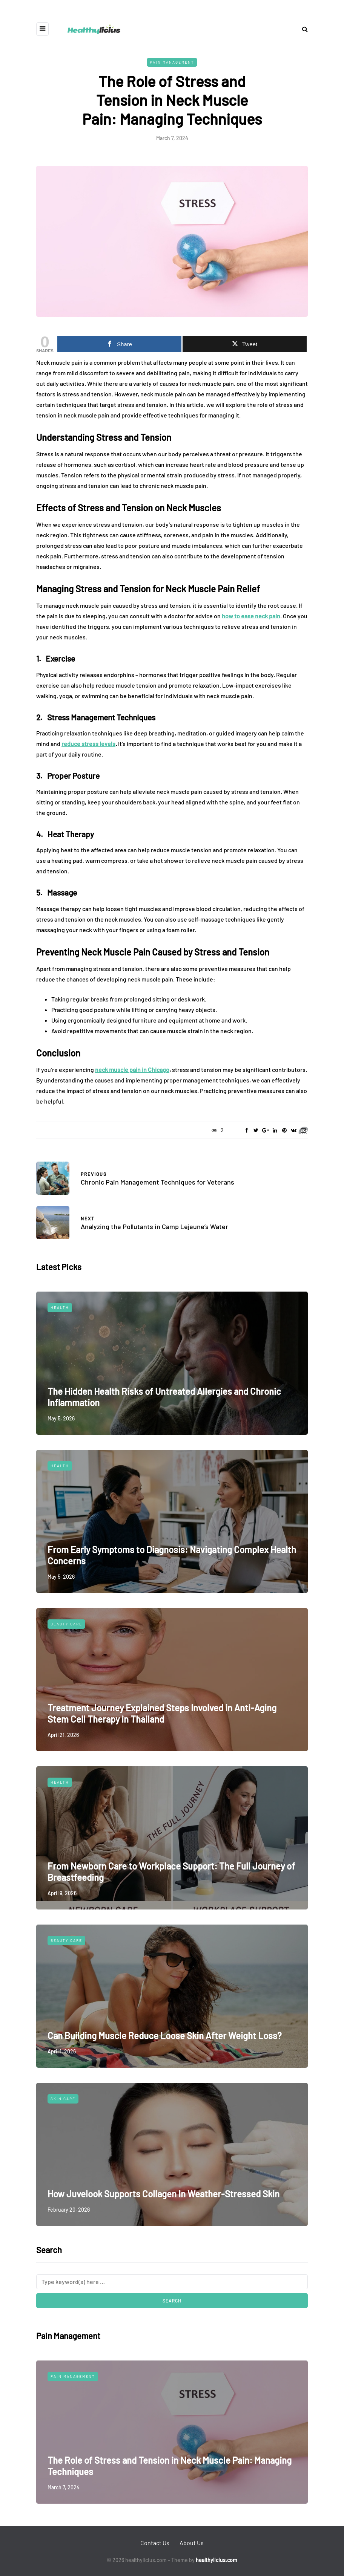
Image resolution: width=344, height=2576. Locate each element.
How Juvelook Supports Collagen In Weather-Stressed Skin (164, 2193)
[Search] (172, 2281)
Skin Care (63, 2098)
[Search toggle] (302, 28)
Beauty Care (66, 1624)
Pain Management (172, 62)
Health (60, 1307)
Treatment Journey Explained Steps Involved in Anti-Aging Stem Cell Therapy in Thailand (162, 1713)
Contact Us (154, 2542)
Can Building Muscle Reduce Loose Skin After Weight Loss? (165, 2035)
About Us (192, 2542)
